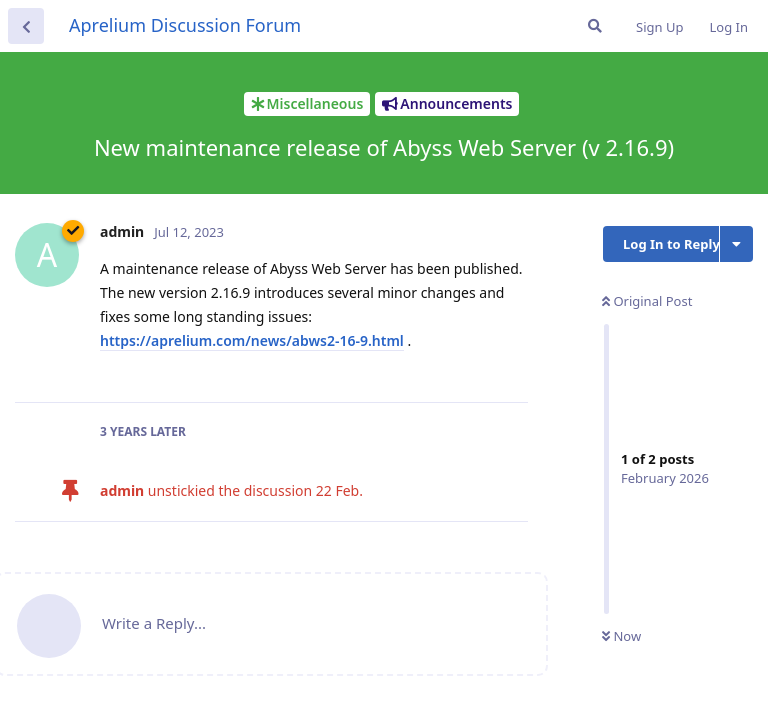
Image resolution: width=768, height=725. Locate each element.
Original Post (647, 301)
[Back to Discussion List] (26, 26)
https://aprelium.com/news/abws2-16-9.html (252, 340)
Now (621, 636)
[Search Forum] (595, 26)
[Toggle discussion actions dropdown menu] (736, 244)
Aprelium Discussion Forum (185, 25)
